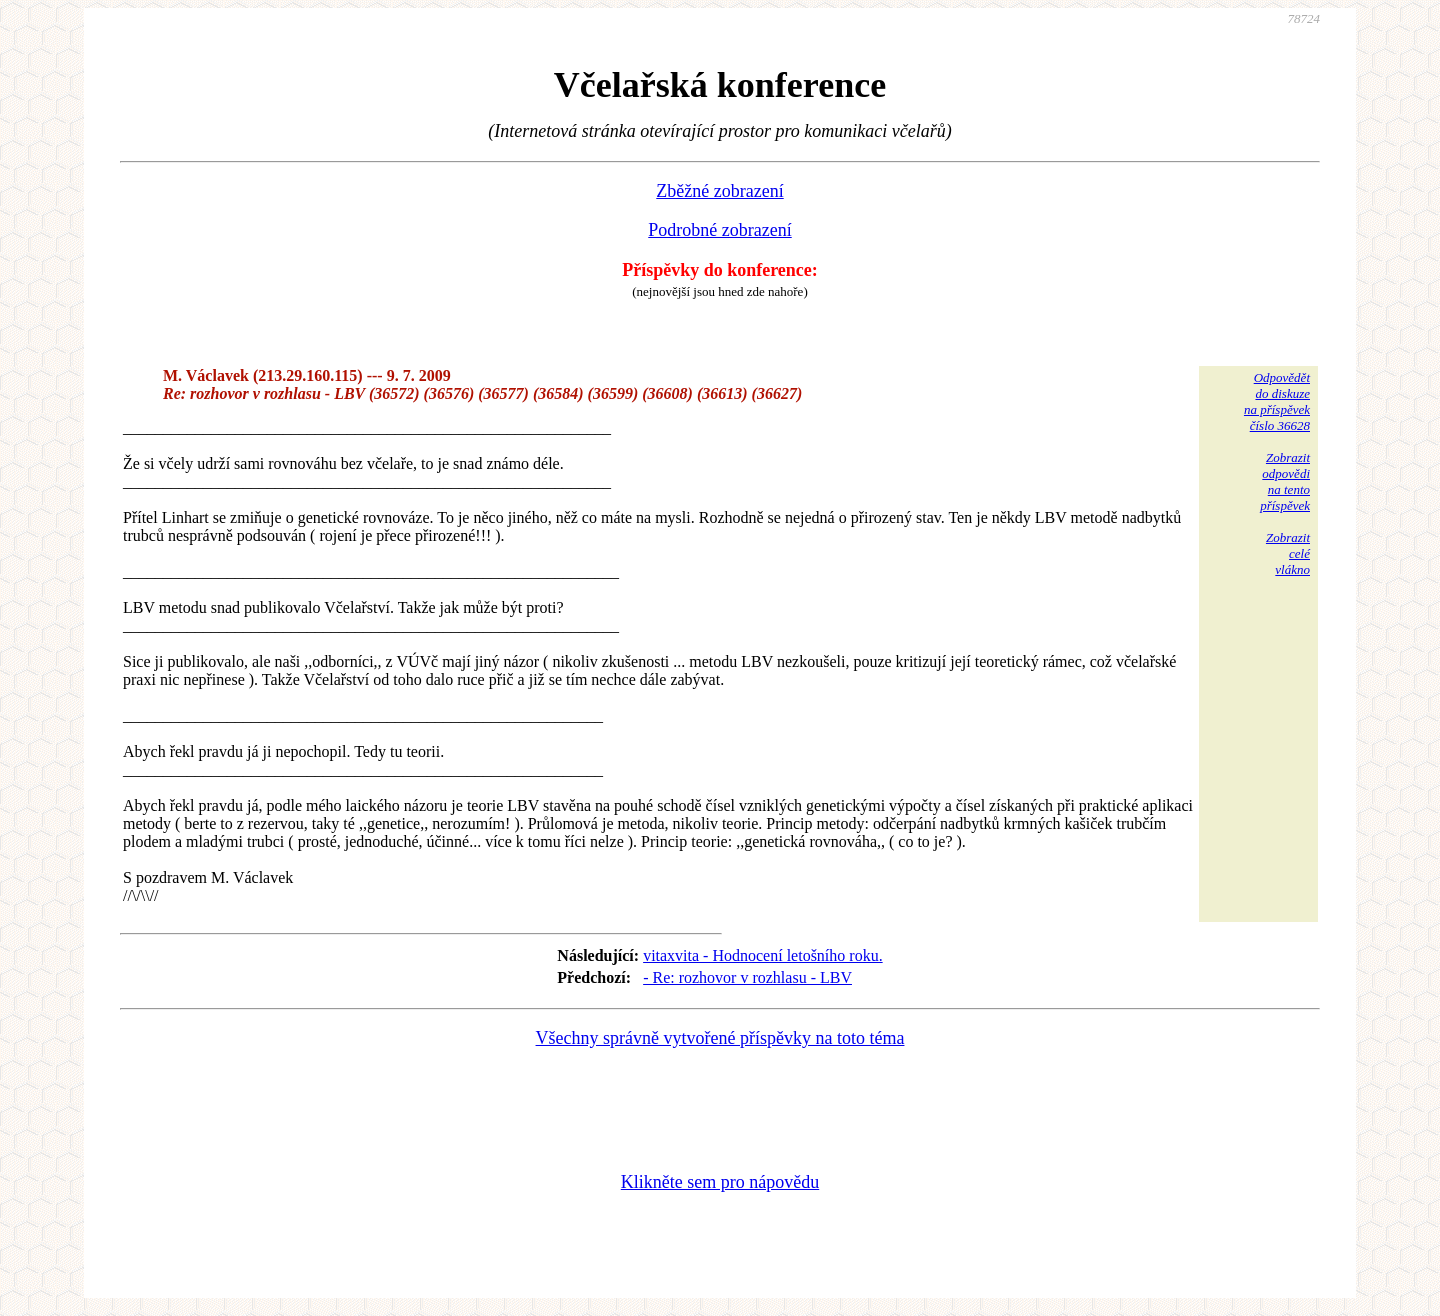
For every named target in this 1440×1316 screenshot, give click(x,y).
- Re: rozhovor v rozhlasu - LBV (747, 977)
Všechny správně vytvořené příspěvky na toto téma (720, 1038)
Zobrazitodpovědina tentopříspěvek (1285, 481)
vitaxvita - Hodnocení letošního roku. (763, 955)
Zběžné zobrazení (719, 191)
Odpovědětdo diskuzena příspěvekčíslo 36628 (1277, 401)
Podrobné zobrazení (719, 230)
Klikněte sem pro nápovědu (720, 1182)
